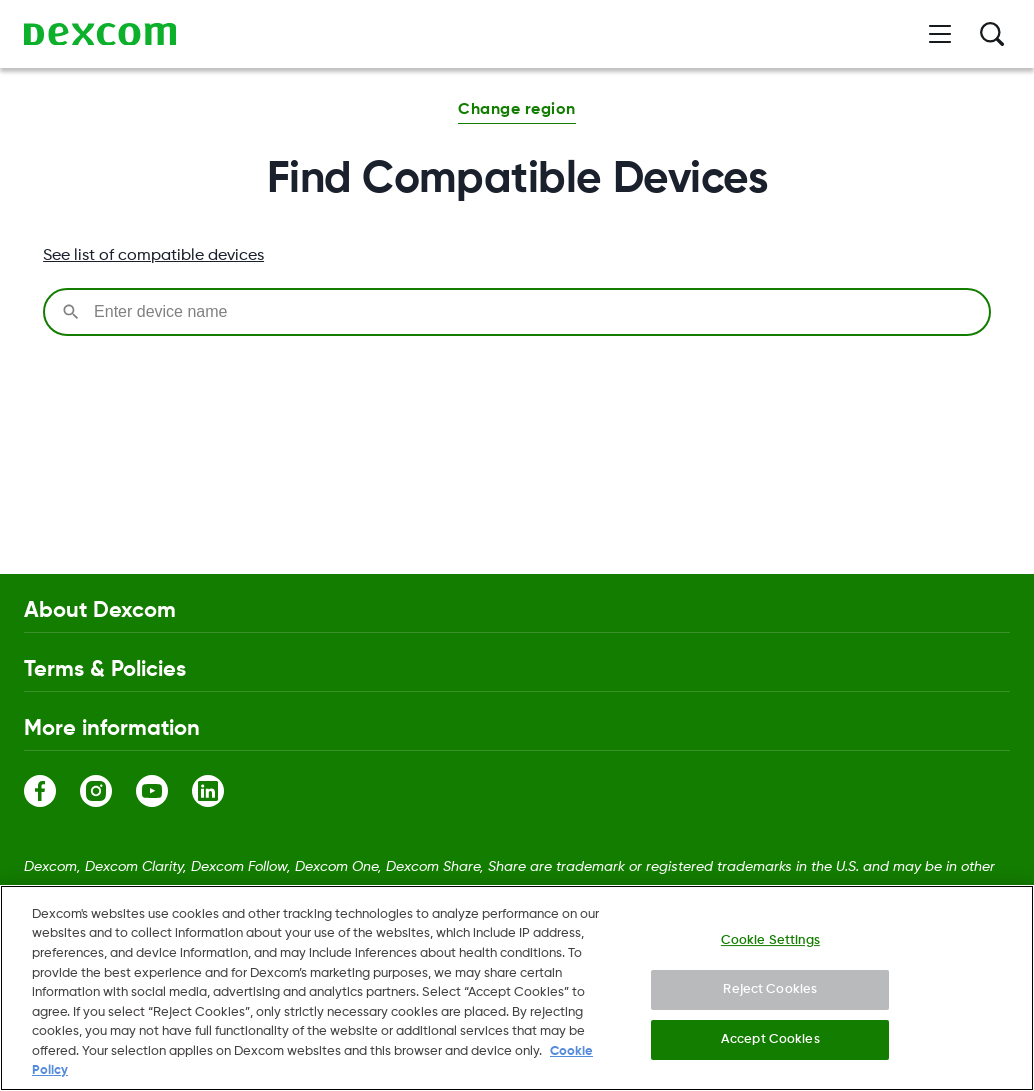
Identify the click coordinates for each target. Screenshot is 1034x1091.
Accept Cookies (770, 1046)
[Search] (992, 34)
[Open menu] (940, 34)
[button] (516, 112)
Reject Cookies (770, 996)
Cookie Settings (770, 946)
